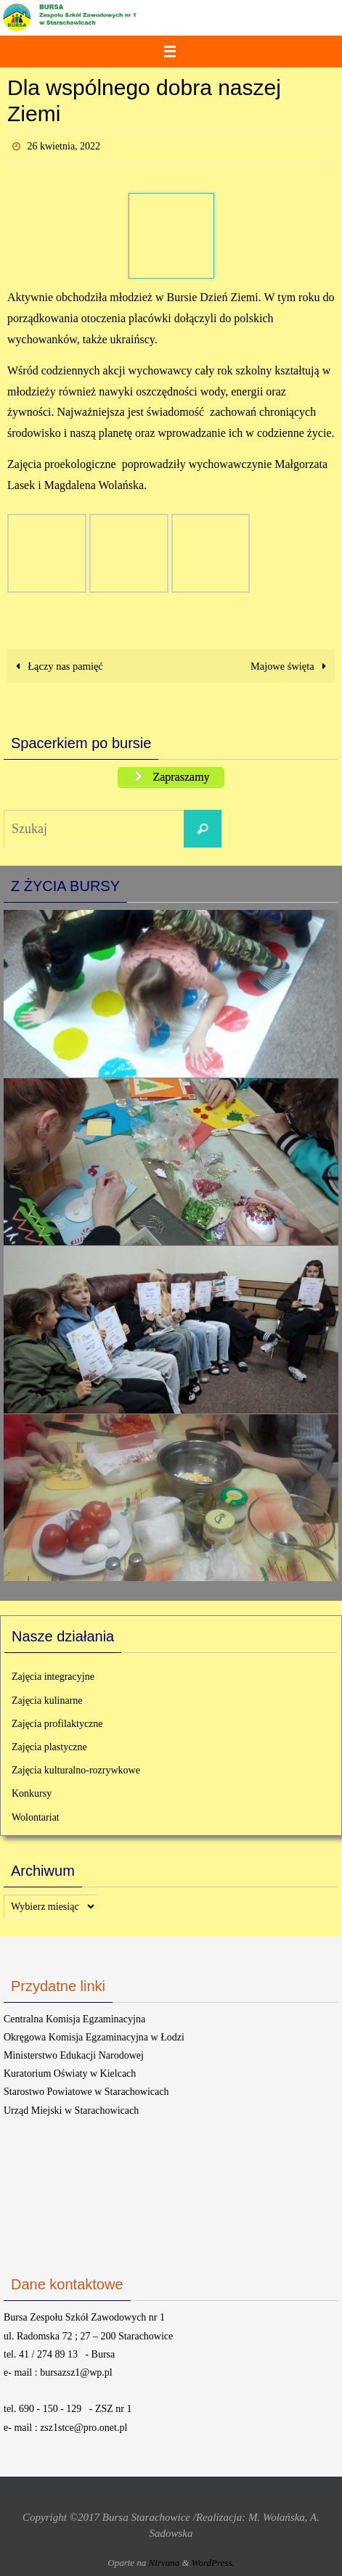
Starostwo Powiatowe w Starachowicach (86, 2091)
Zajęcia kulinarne (47, 1700)
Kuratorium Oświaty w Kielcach (70, 2073)
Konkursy (32, 1793)
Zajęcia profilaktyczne (57, 1723)
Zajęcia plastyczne (49, 1747)
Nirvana (164, 2562)
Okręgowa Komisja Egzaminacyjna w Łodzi (94, 2037)
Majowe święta (291, 666)
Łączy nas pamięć (57, 666)
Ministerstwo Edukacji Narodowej (74, 2055)
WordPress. (213, 2562)
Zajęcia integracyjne (53, 1676)
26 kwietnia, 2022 (63, 146)
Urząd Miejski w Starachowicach (71, 2110)
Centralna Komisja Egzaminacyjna (74, 2019)
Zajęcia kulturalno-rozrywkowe (76, 1770)
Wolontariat (36, 1817)
